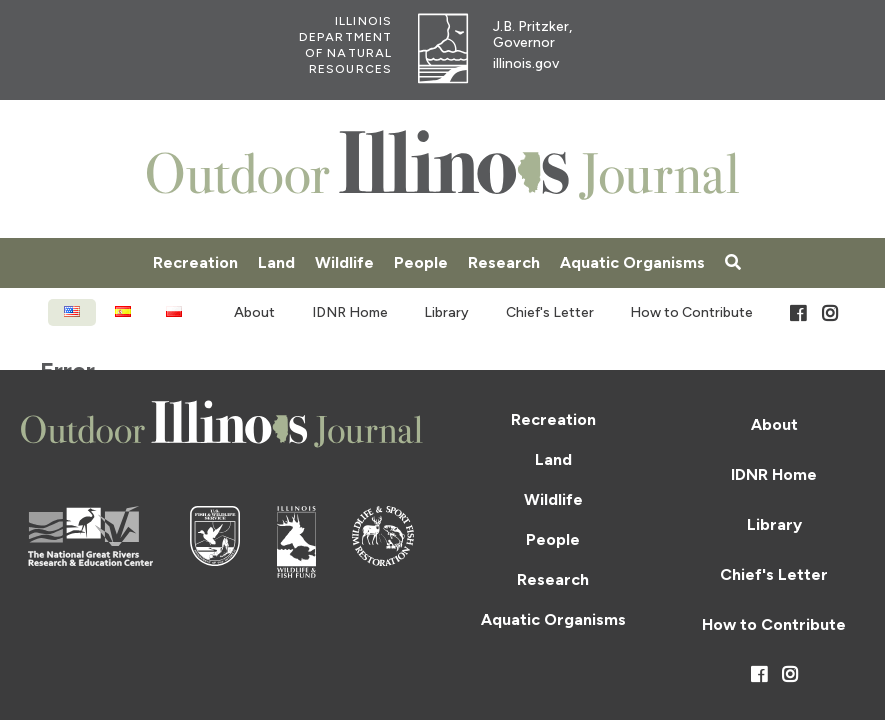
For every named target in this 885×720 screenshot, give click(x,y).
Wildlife (344, 262)
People (421, 262)
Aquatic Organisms (632, 262)
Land (276, 262)
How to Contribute (691, 312)
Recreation (195, 262)
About (254, 312)
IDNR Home (350, 312)
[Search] (733, 263)
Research (504, 262)
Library (446, 312)
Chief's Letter (550, 312)
